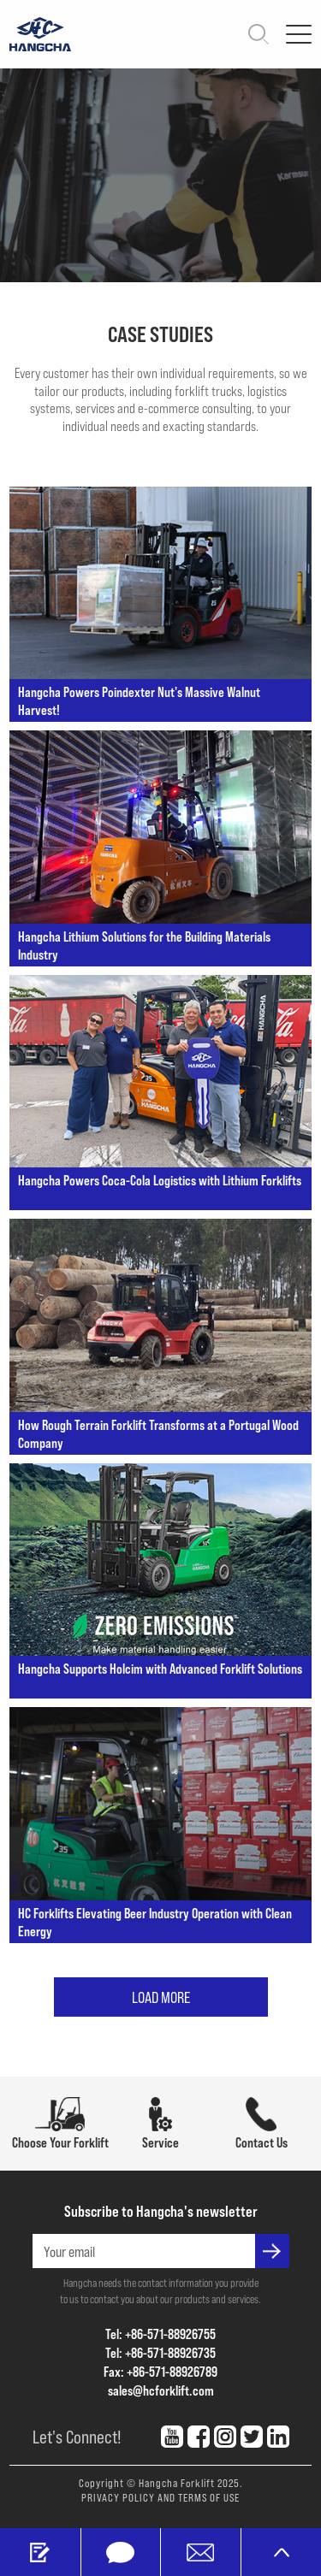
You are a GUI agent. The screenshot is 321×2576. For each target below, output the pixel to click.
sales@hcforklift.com (161, 2390)
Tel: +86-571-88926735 (160, 2352)
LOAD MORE (161, 1997)
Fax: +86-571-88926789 (160, 2371)
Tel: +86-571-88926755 (160, 2333)
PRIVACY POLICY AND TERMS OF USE (160, 2497)
